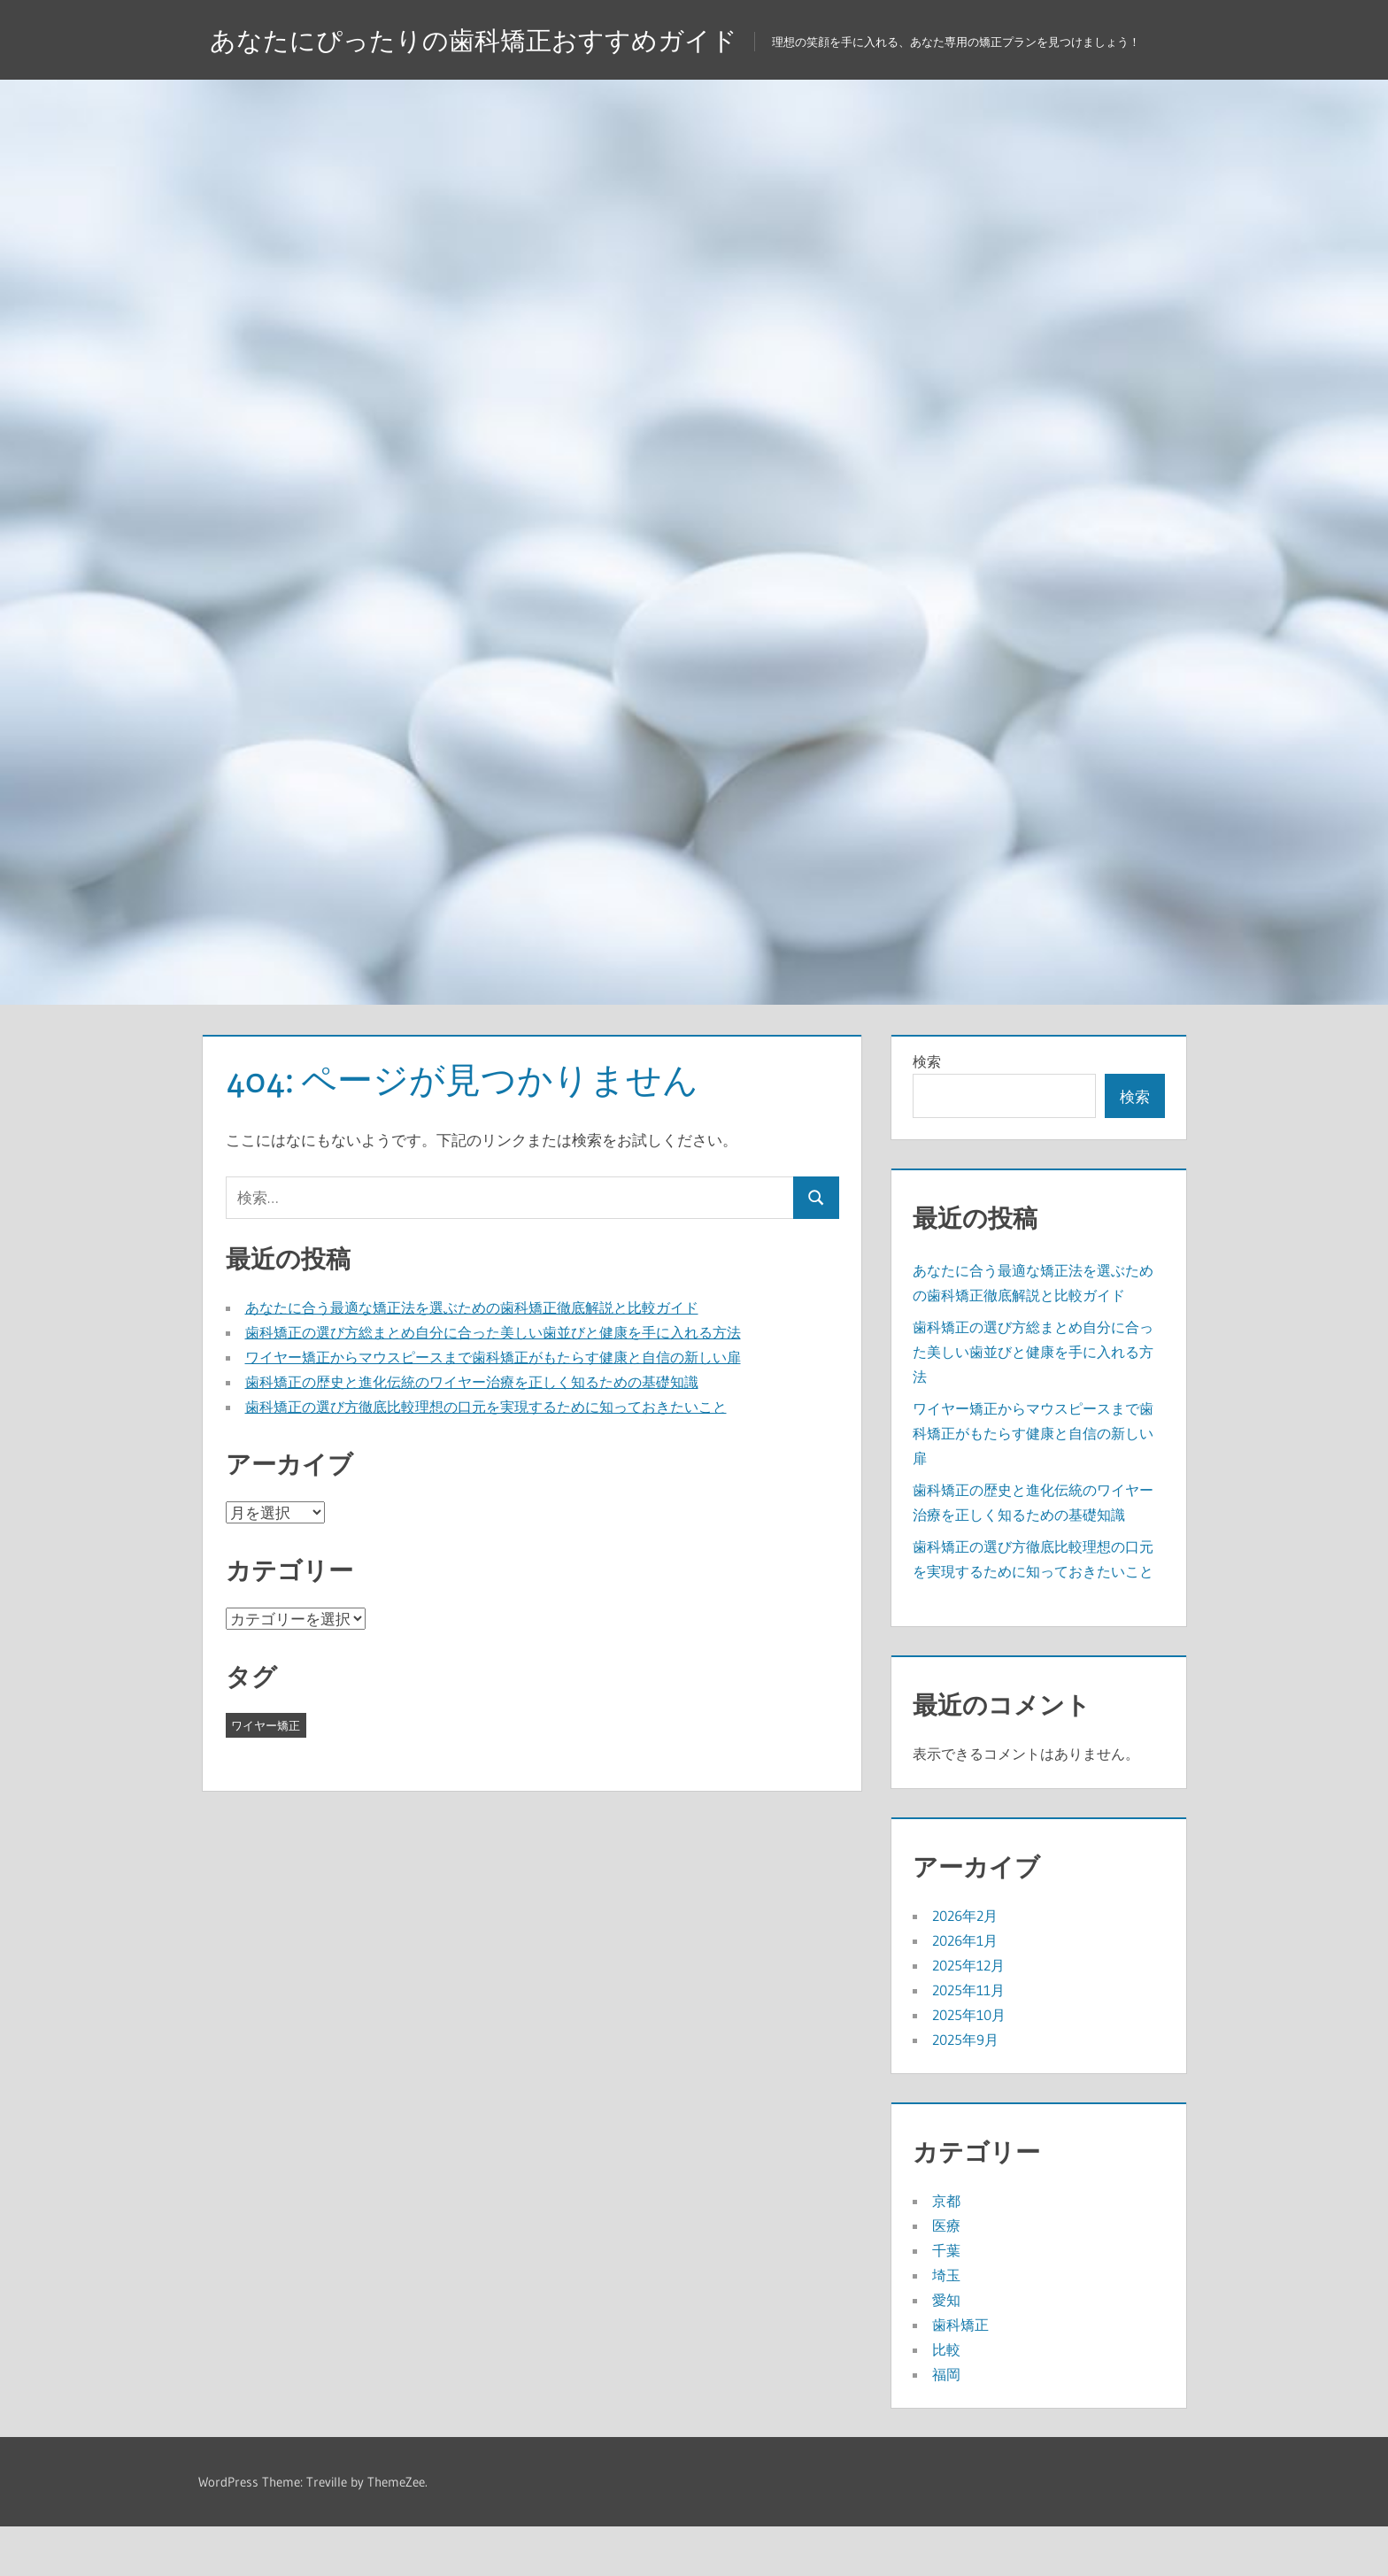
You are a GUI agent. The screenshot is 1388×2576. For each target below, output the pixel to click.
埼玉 (946, 2324)
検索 (927, 1111)
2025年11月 (968, 2039)
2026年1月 (965, 1990)
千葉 (946, 2300)
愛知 (946, 2349)
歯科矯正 (960, 2374)
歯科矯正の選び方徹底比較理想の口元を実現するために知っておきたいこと (486, 1456)
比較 (946, 2399)
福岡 (946, 2424)
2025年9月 (965, 2089)
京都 (946, 2250)
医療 (946, 2275)
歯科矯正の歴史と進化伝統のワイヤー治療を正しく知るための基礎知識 (471, 1431)
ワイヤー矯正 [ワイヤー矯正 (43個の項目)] (265, 1775)
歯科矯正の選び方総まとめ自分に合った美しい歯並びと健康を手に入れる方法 (493, 1382)
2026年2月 (965, 1965)
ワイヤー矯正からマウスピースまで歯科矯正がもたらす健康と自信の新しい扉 (493, 1406)
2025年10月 (969, 2064)
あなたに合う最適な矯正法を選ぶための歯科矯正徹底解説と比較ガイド (471, 1357)
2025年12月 (968, 2015)
